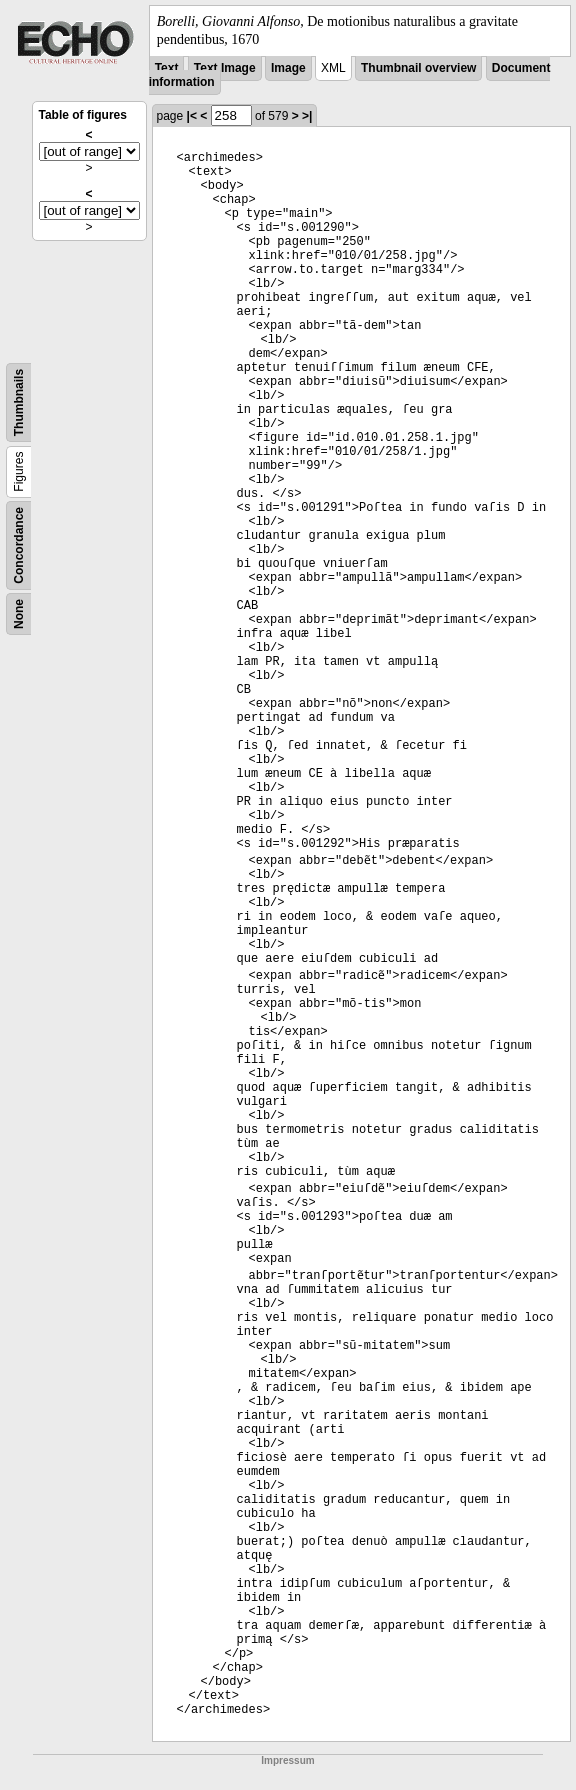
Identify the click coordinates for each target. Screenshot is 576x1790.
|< (192, 116)
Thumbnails (19, 402)
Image (288, 68)
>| (307, 116)
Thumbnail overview (418, 68)
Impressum (287, 1746)
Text (167, 68)
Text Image (225, 68)
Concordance (19, 545)
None (19, 614)
